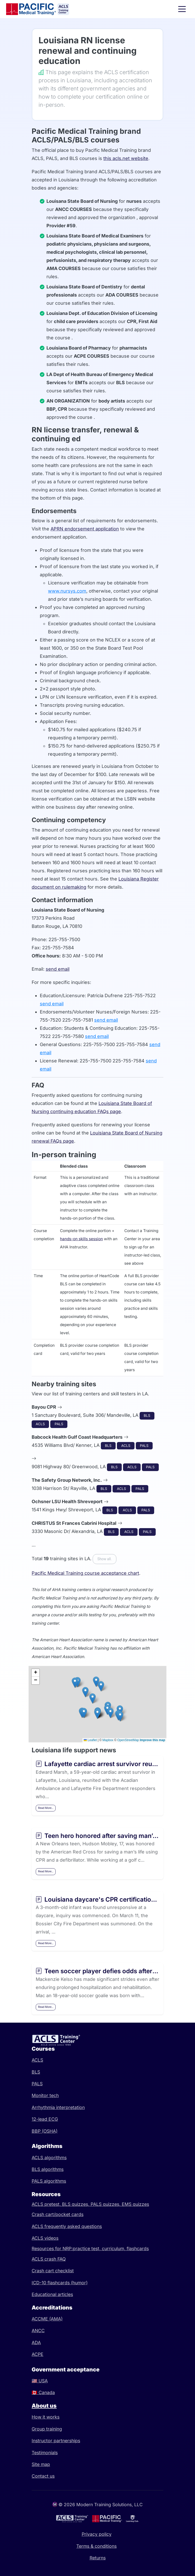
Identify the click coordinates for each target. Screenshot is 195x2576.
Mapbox (107, 1740)
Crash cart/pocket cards (57, 2214)
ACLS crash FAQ (49, 2259)
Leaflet (90, 1740)
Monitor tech (45, 2095)
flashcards (138, 2248)
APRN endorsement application (85, 528)
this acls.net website (125, 158)
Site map (41, 2464)
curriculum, (114, 2248)
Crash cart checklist (53, 2270)
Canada (43, 2392)
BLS (36, 2072)
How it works (45, 2417)
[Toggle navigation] (182, 9)
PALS (37, 2083)
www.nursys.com (67, 591)
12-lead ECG (45, 2119)
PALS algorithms (49, 2181)
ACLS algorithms (49, 2157)
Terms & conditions (96, 2546)
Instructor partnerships (56, 2440)
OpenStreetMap (128, 1740)
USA (40, 2380)
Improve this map (152, 1740)
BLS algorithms (48, 2169)
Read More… (45, 1808)
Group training (47, 2429)
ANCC (38, 2330)
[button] (75, 1682)
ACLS (37, 2060)
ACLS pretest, (47, 2204)
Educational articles (52, 2294)
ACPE (37, 2354)
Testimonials (45, 2452)
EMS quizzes (135, 2204)
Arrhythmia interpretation (58, 2107)
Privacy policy (97, 2534)
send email (57, 969)
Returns (98, 2557)
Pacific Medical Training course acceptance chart (85, 1573)
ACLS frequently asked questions (67, 2226)
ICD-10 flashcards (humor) (60, 2282)
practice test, (87, 2248)
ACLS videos (45, 2238)
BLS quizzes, (76, 2204)
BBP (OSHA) (44, 2131)
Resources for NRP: (52, 2248)
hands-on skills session (81, 1238)
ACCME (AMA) (47, 2318)
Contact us (43, 2476)
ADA (36, 2342)
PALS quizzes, (106, 2204)
